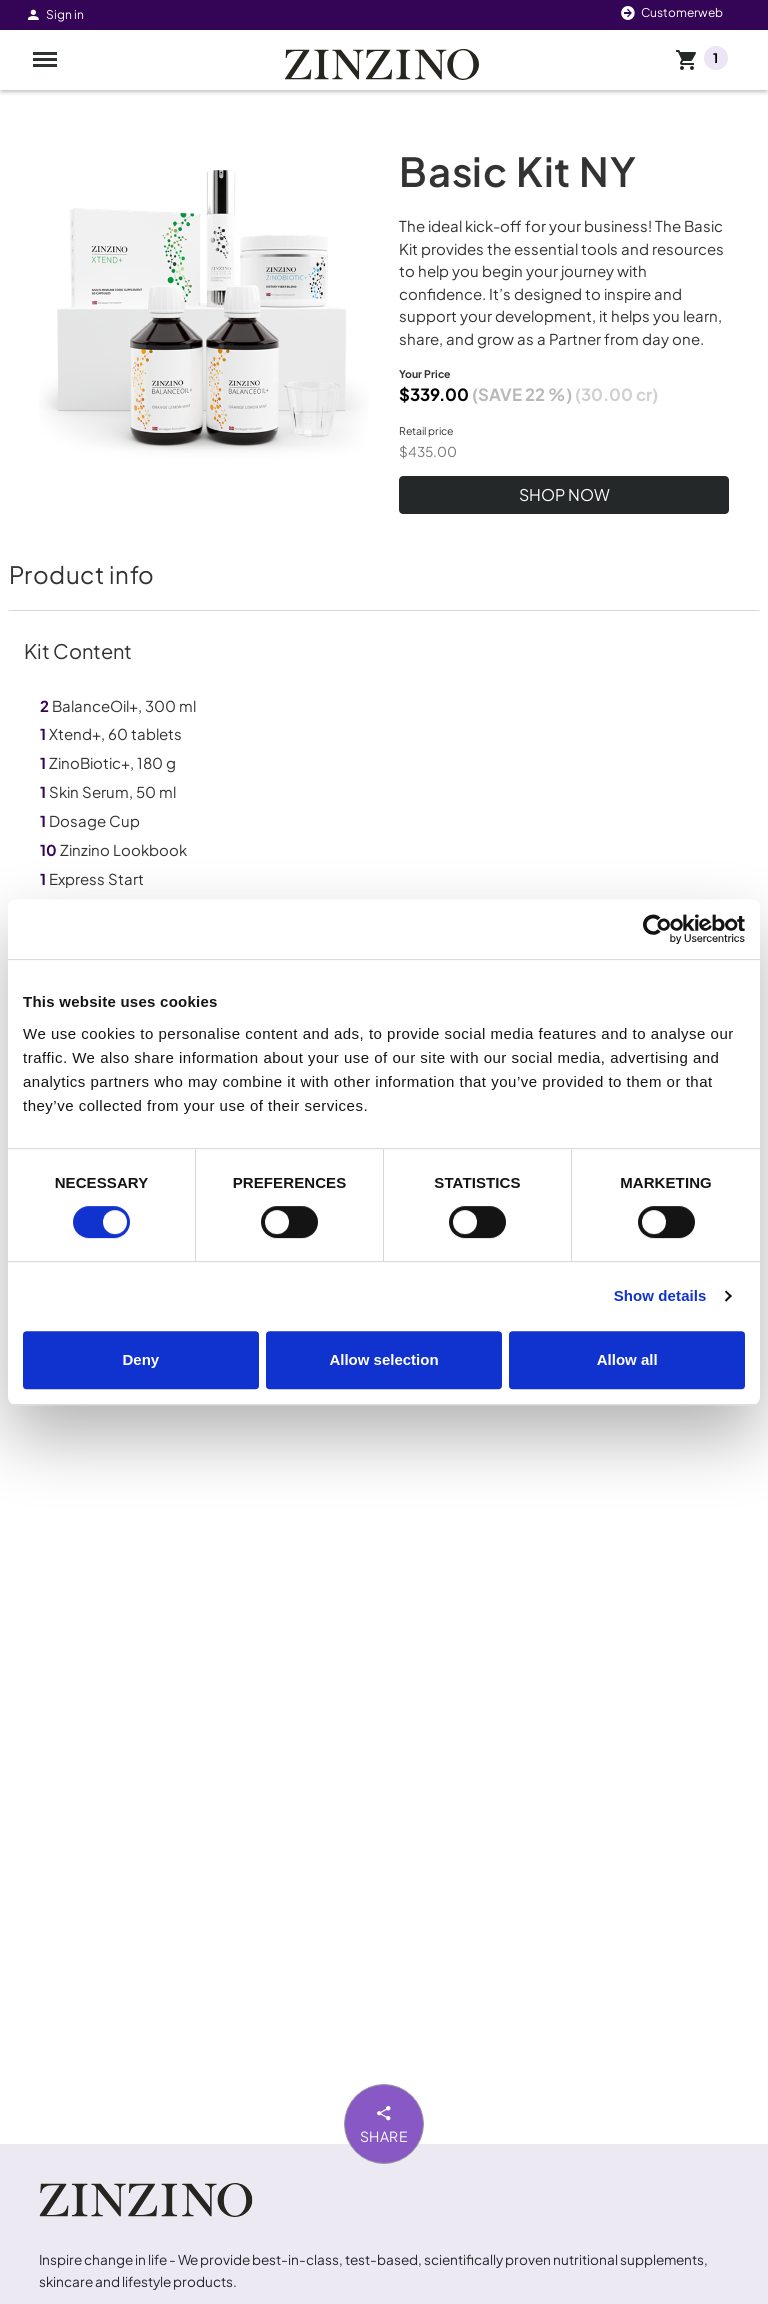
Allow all (627, 1359)
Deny (140, 1359)
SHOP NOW (564, 494)
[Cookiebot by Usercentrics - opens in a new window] (657, 929)
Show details (660, 1295)
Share (384, 2123)
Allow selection (383, 1359)
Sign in (54, 14)
